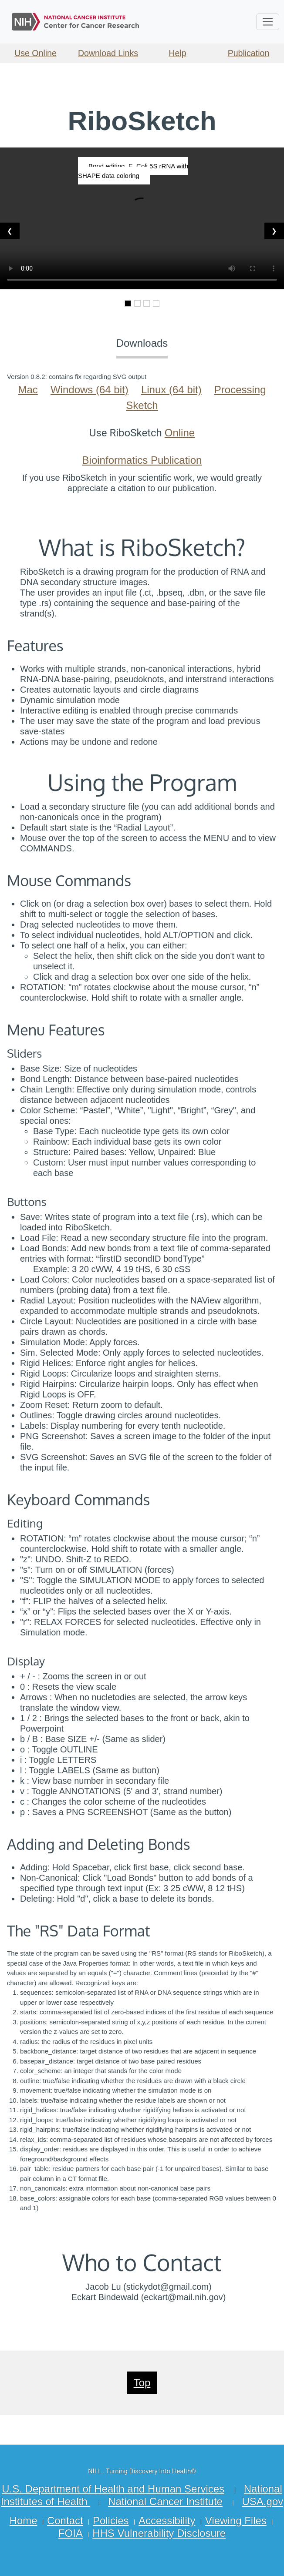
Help (177, 53)
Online (180, 433)
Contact (65, 2520)
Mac (27, 389)
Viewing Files (236, 2520)
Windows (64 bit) (89, 389)
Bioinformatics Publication (142, 460)
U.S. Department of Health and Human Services (113, 2489)
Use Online (35, 53)
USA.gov (263, 2501)
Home (23, 2520)
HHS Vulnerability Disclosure (159, 2533)
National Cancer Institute (165, 2501)
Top (142, 2382)
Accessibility (167, 2520)
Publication (249, 53)
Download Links (108, 53)
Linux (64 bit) (171, 389)
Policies (111, 2520)
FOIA (70, 2533)
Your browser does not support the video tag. (142, 218)
